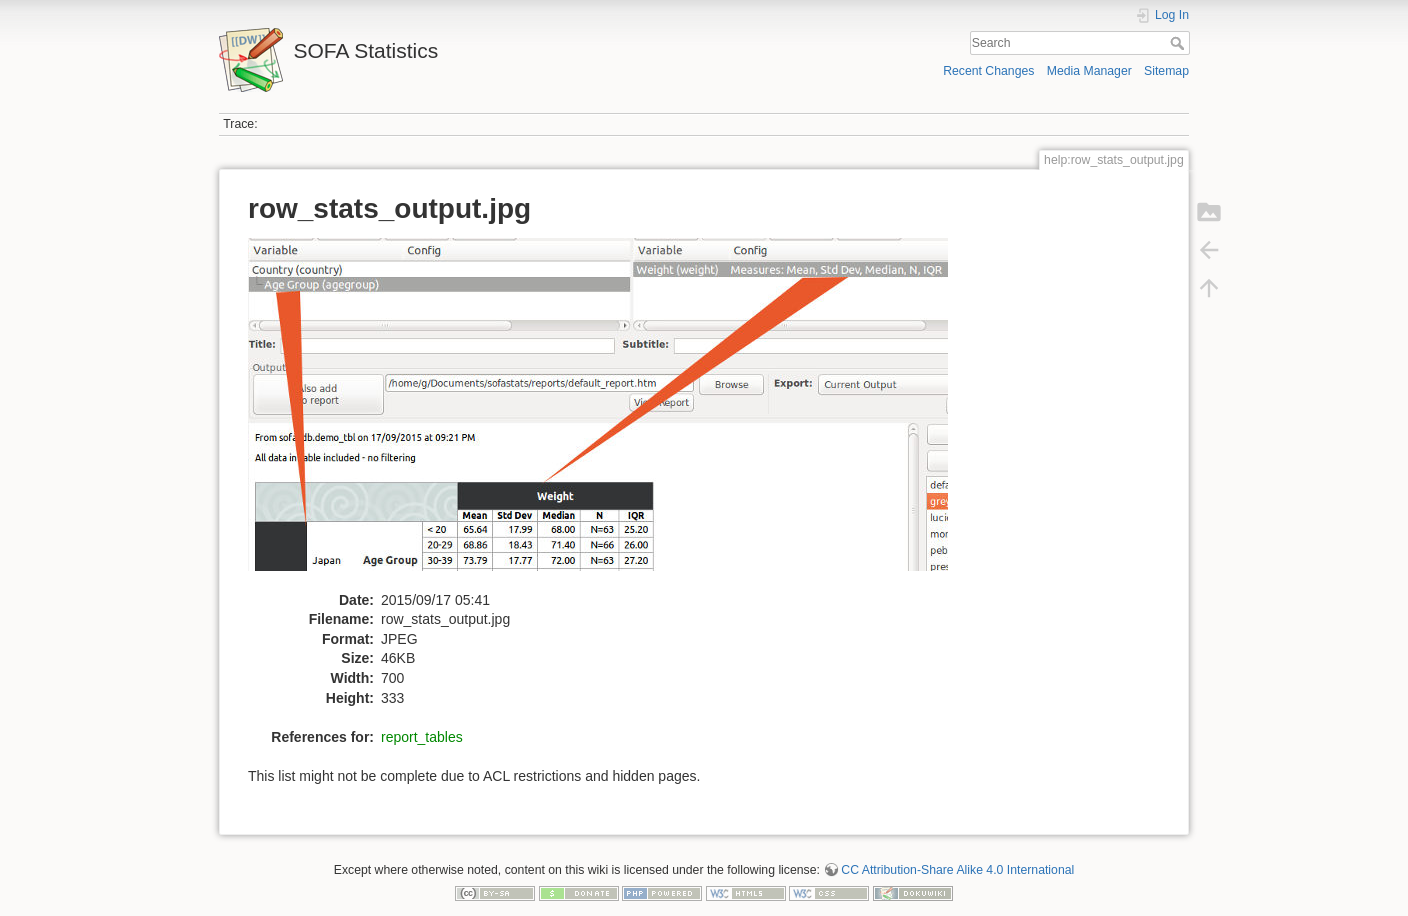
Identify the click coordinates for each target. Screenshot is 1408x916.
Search (1179, 43)
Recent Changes (988, 71)
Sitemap (1166, 71)
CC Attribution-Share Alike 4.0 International (957, 870)
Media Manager (1089, 71)
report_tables (422, 737)
